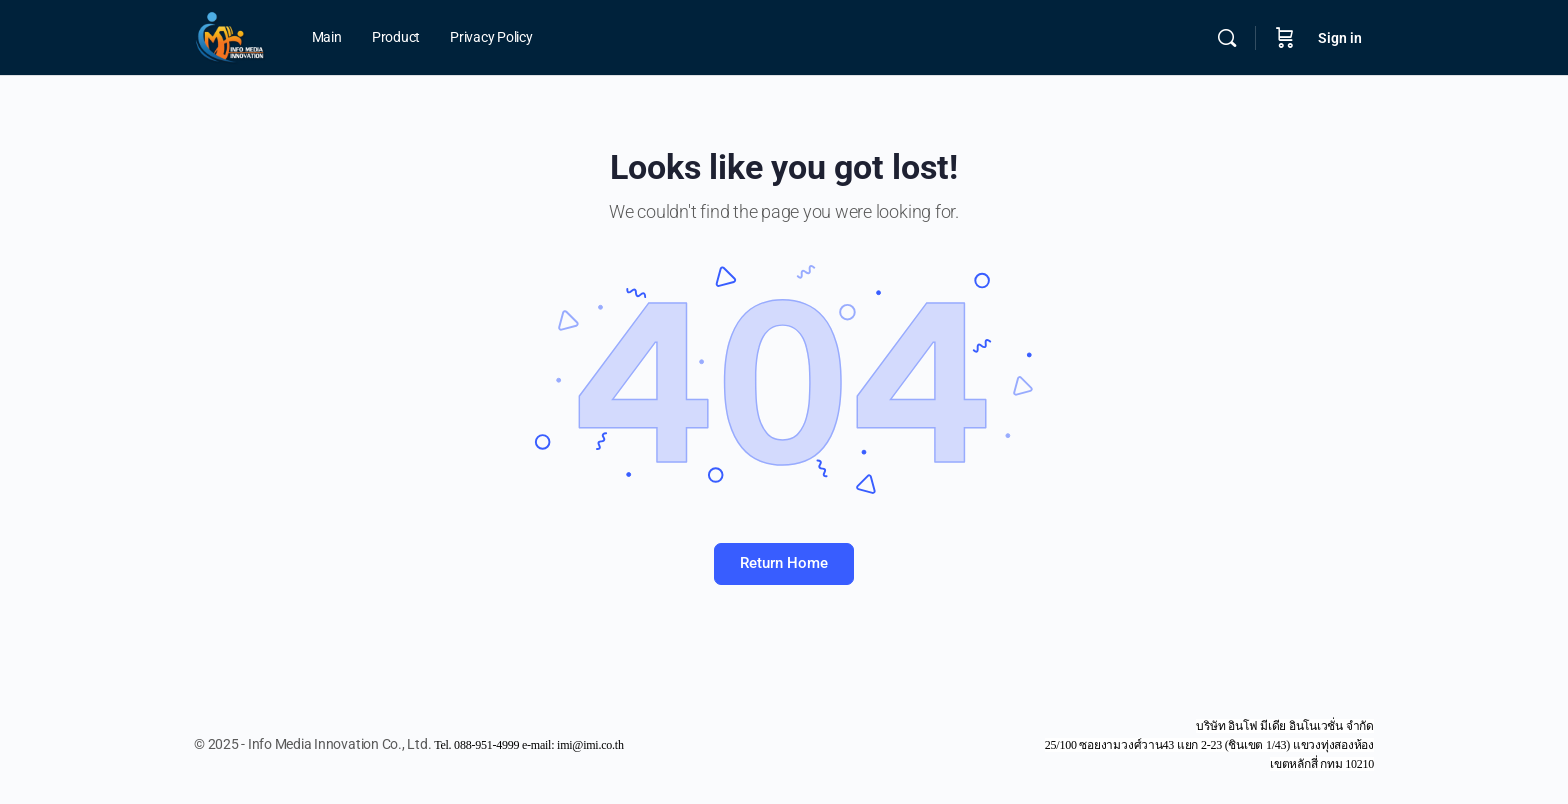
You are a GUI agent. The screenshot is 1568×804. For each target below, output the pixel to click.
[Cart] (1285, 38)
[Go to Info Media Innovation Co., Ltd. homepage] (230, 36)
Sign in (1340, 38)
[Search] (1227, 38)
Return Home (784, 563)
